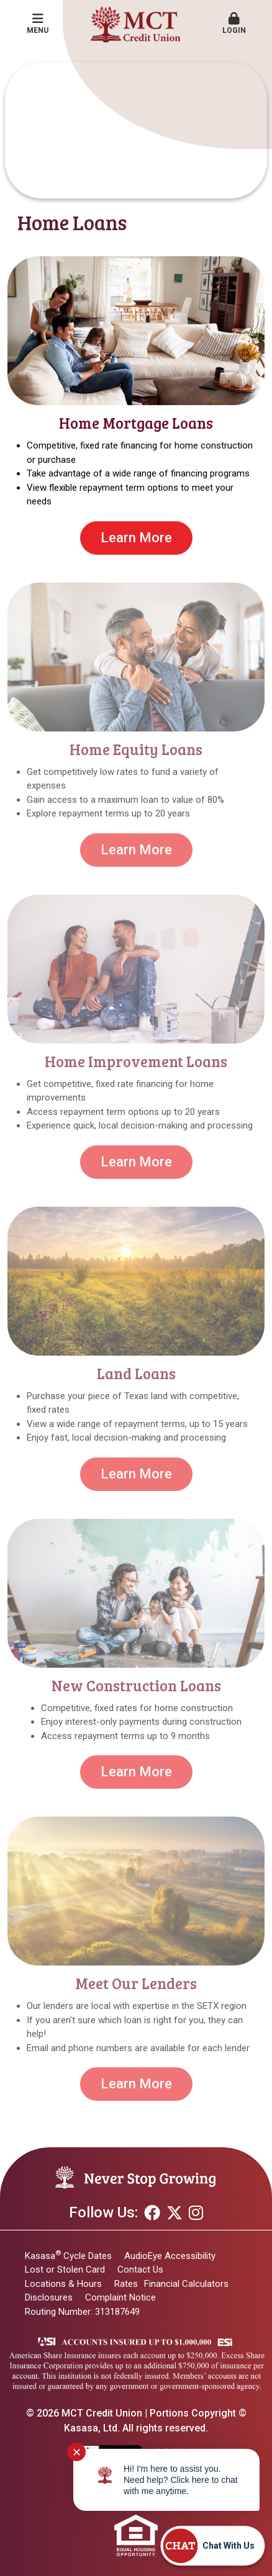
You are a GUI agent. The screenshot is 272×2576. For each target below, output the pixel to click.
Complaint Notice (120, 2297)
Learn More (136, 537)
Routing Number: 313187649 (82, 2311)
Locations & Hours (63, 2283)
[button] (233, 24)
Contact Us (140, 2269)
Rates (126, 2283)
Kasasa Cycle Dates (68, 2255)
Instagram (196, 2212)
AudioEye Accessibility (169, 2255)
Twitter (174, 2212)
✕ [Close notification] (76, 2452)
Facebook (152, 2212)
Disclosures (49, 2297)
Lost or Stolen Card (65, 2269)
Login (234, 23)
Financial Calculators (186, 2283)
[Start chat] (212, 2545)
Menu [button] (37, 23)
